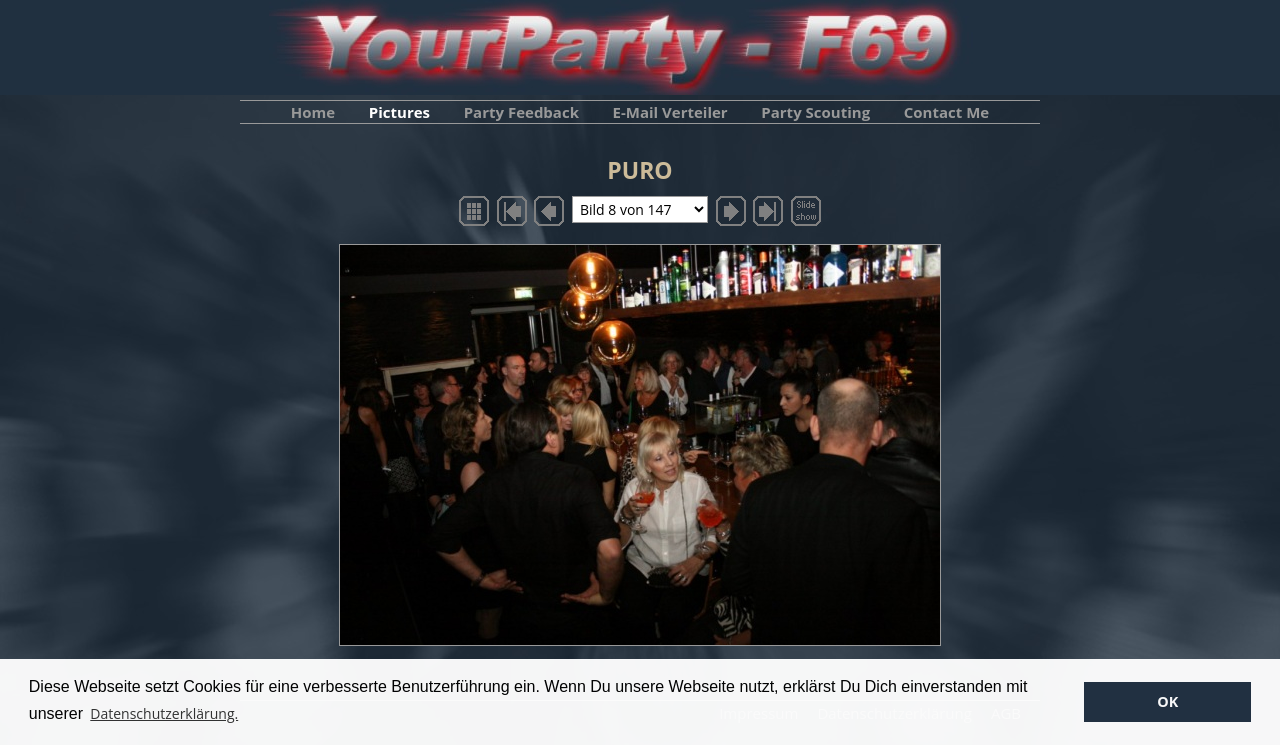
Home (313, 112)
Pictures (399, 112)
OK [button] (1167, 701)
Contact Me (946, 112)
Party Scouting (815, 112)
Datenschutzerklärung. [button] (164, 713)
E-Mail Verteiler (670, 112)
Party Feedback (521, 112)
